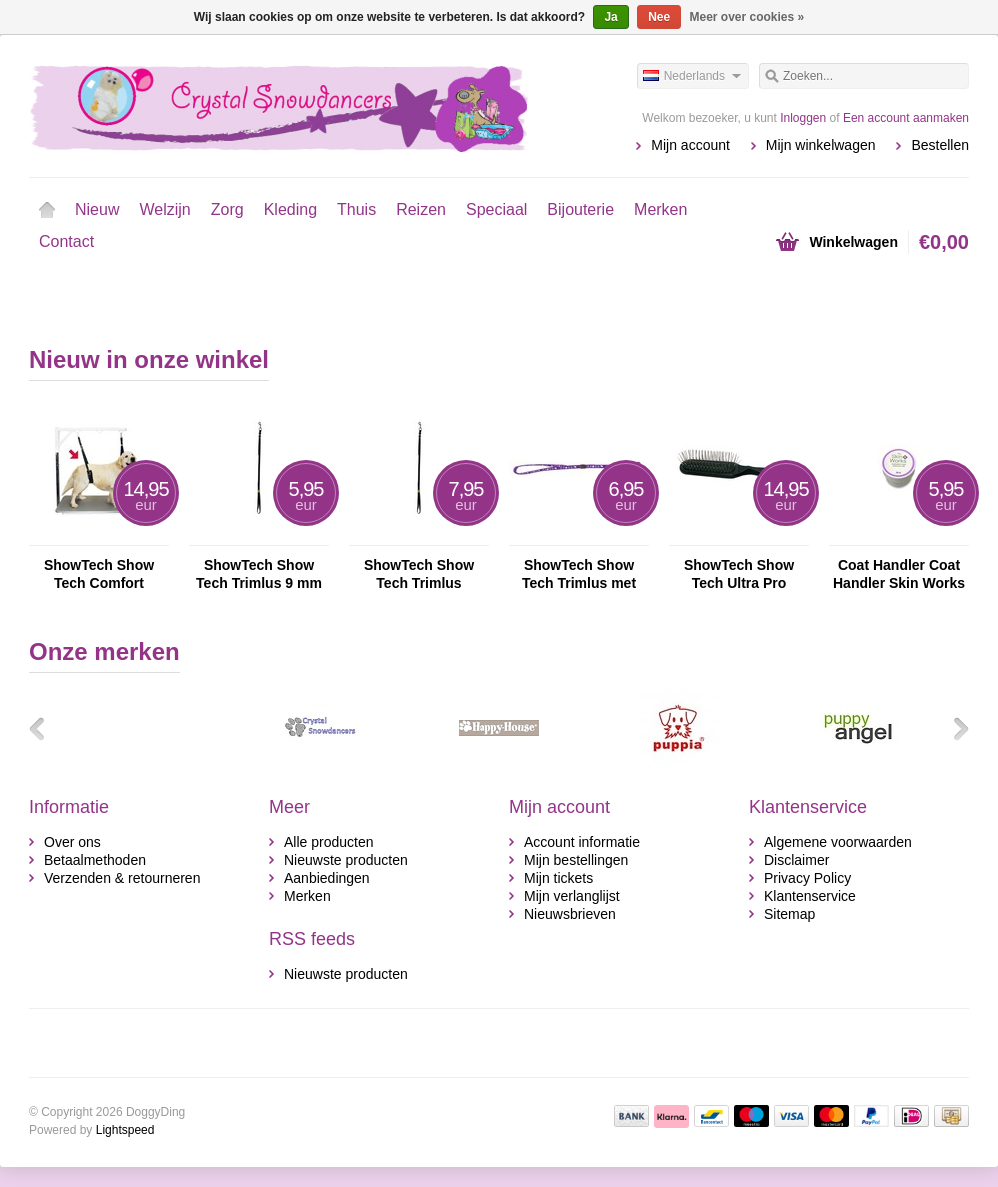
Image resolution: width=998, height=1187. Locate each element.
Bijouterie (580, 209)
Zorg (227, 209)
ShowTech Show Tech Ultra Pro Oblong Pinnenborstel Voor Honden (739, 574)
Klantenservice (810, 896)
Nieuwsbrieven (570, 914)
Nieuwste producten (346, 860)
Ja (610, 17)
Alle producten (329, 842)
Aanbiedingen (327, 878)
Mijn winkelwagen (821, 145)
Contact (66, 241)
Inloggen (803, 118)
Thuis (356, 209)
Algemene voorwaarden (838, 842)
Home (47, 210)
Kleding (290, 209)
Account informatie (582, 842)
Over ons (72, 842)
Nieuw (97, 209)
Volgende (954, 728)
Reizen (421, 209)
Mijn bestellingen (576, 860)
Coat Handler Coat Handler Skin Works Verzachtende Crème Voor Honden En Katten (899, 574)
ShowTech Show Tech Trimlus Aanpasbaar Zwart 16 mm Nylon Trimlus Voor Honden (418, 574)
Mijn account (690, 145)
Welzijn (164, 209)
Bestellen (940, 145)
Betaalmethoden (95, 860)
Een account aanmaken (906, 118)
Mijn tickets (558, 878)
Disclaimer (796, 860)
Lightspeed (125, 1130)
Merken (660, 209)
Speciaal (496, 209)
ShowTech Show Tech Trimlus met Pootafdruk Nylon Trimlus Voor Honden (579, 574)
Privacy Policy (807, 878)
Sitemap (789, 914)
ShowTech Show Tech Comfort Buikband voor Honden (99, 574)
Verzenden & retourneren (122, 878)
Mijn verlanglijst (572, 896)
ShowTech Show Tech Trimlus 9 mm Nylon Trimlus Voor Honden (258, 574)
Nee (659, 17)
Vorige (44, 728)
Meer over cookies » (747, 17)
